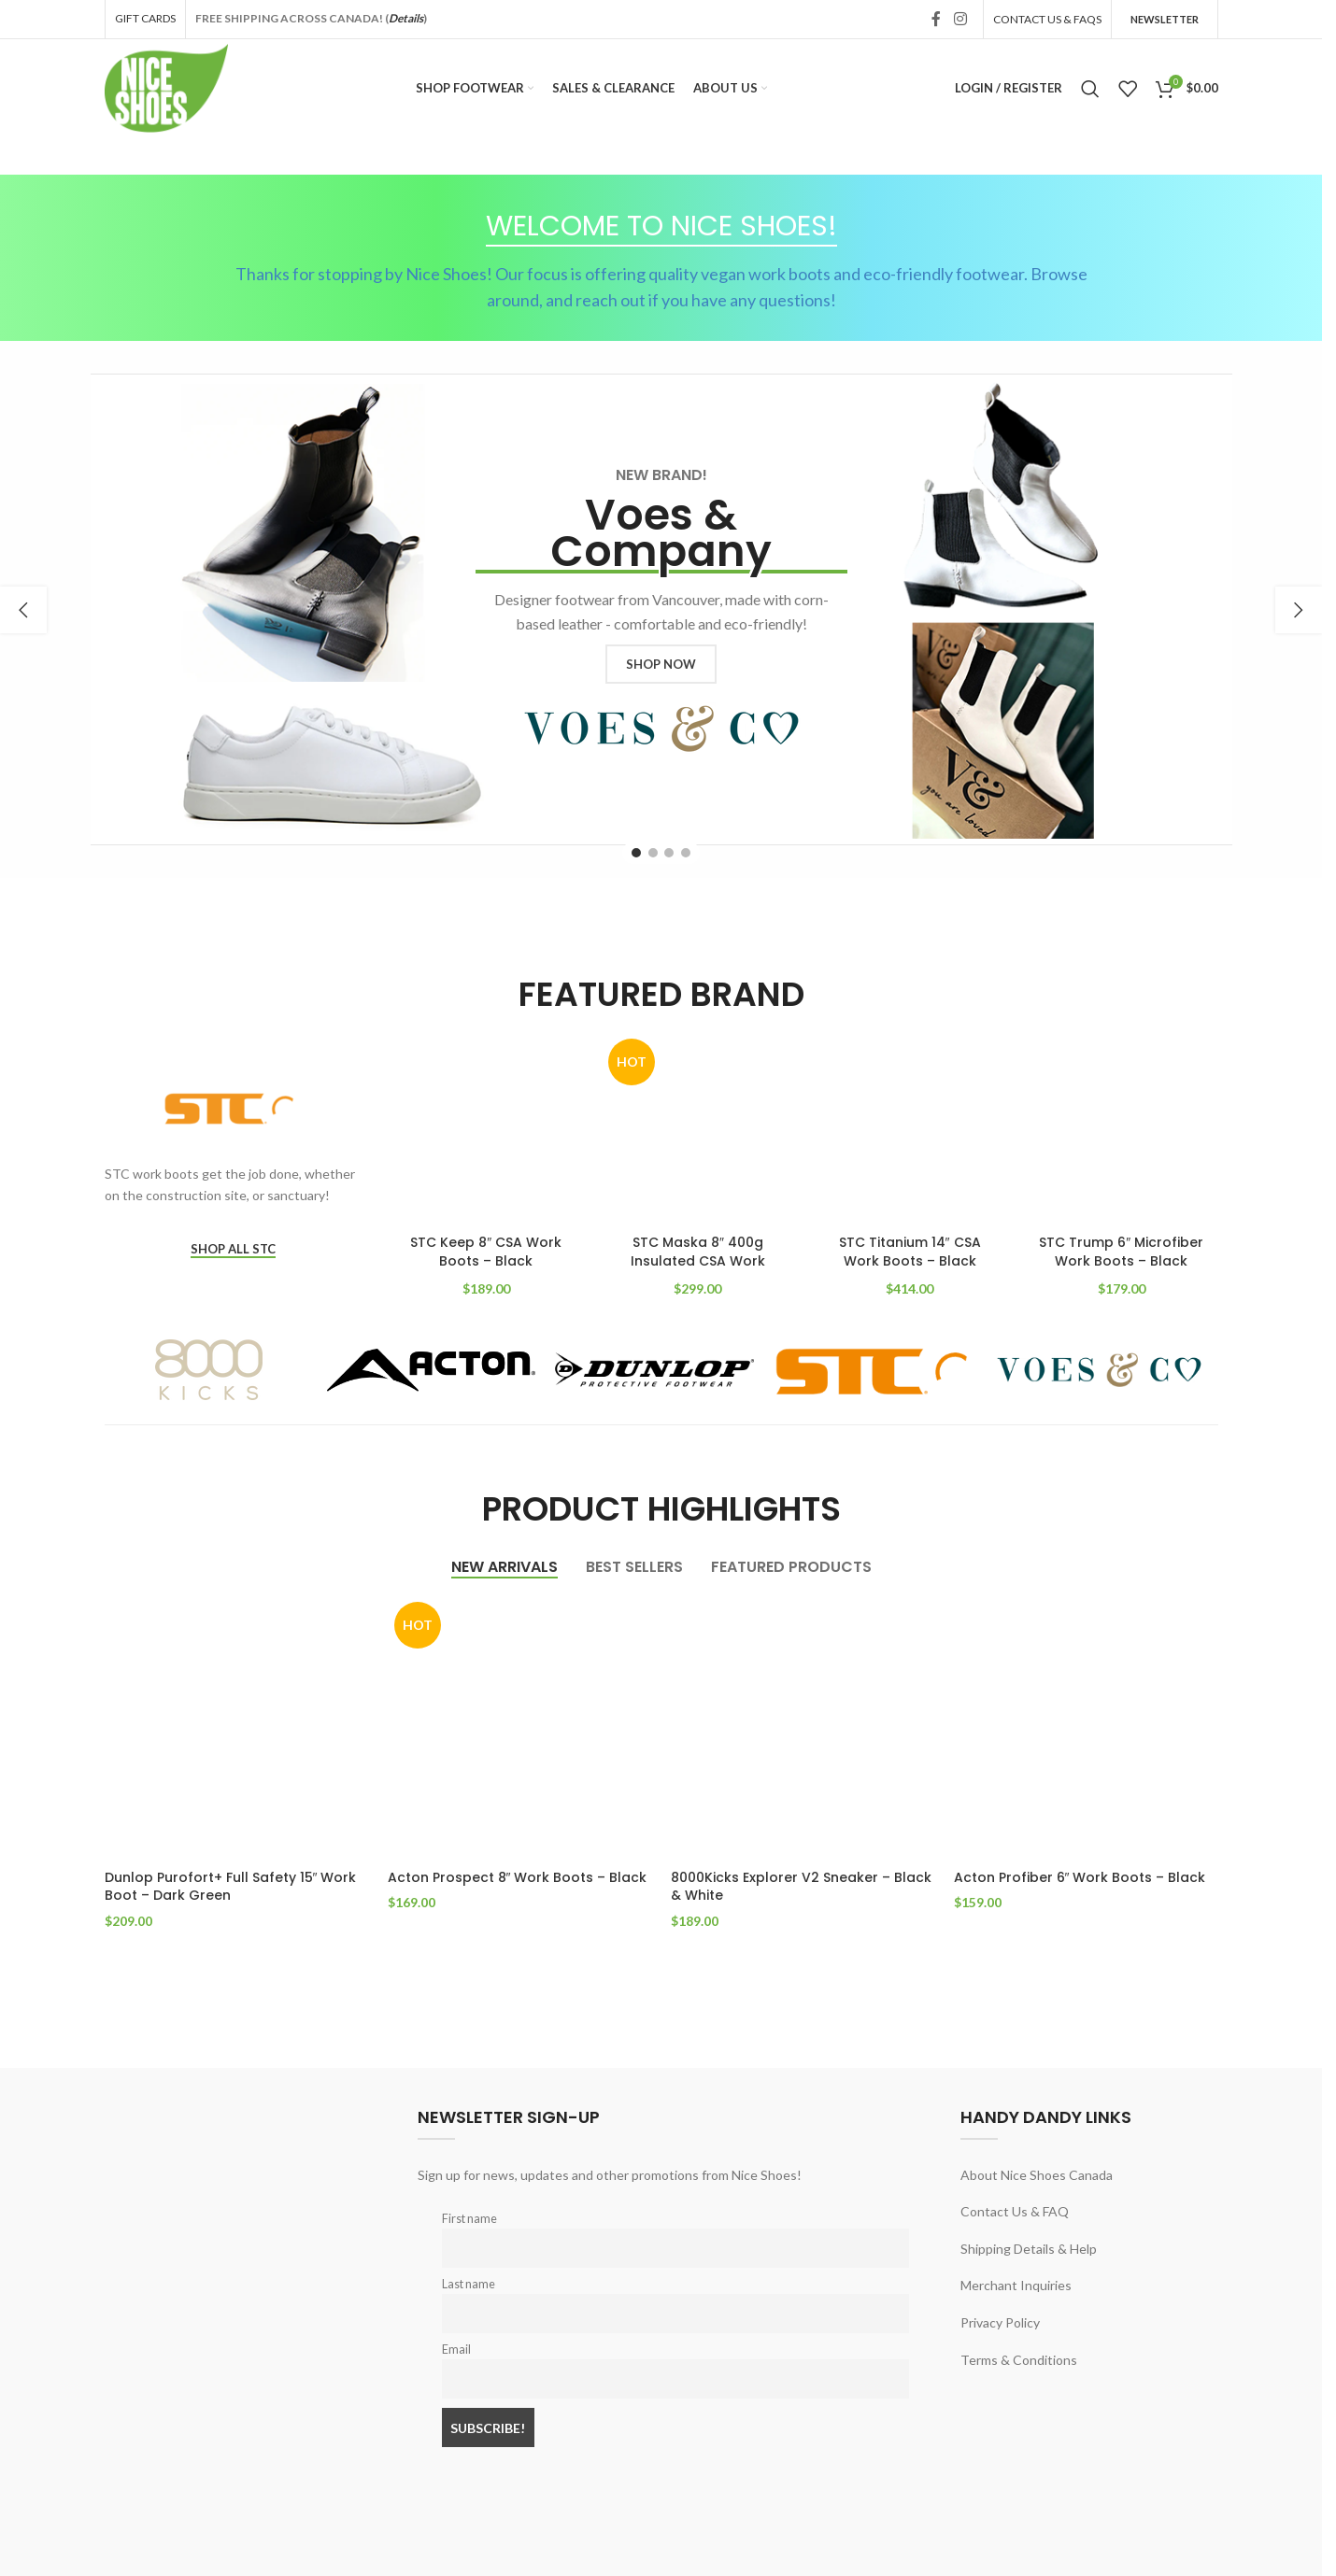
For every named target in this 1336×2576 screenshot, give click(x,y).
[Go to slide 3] (669, 852)
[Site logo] (167, 86)
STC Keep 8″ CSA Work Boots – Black (485, 1251)
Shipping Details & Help (1028, 2248)
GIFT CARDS (145, 18)
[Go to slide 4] (685, 852)
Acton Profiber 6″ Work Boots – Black (1080, 1877)
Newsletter (1164, 19)
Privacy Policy (1000, 2322)
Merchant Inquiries (1016, 2285)
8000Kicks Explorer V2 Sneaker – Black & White (801, 1886)
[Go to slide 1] (636, 852)
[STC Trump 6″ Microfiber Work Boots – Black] (1121, 1128)
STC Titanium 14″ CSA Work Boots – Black (910, 1251)
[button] (23, 610)
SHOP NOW (661, 664)
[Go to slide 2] (653, 852)
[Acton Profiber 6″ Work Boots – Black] (1086, 1727)
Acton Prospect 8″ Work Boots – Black (517, 1877)
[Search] (1090, 88)
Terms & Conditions (1018, 2359)
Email (456, 2349)
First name (469, 2219)
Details (406, 18)
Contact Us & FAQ (1014, 2211)
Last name (468, 2284)
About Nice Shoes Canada (1036, 2174)
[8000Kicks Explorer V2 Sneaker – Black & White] (803, 1727)
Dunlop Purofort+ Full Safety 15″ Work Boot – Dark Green (231, 1886)
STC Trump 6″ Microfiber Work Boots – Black (1121, 1251)
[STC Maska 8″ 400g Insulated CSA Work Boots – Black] (698, 1128)
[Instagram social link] (960, 19)
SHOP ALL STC (233, 1249)
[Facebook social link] (936, 19)
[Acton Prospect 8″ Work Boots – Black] (520, 1727)
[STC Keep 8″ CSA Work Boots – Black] (486, 1128)
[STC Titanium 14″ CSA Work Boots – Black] (909, 1128)
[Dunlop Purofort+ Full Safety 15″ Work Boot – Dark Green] (237, 1727)
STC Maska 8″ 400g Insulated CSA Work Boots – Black (698, 1260)
